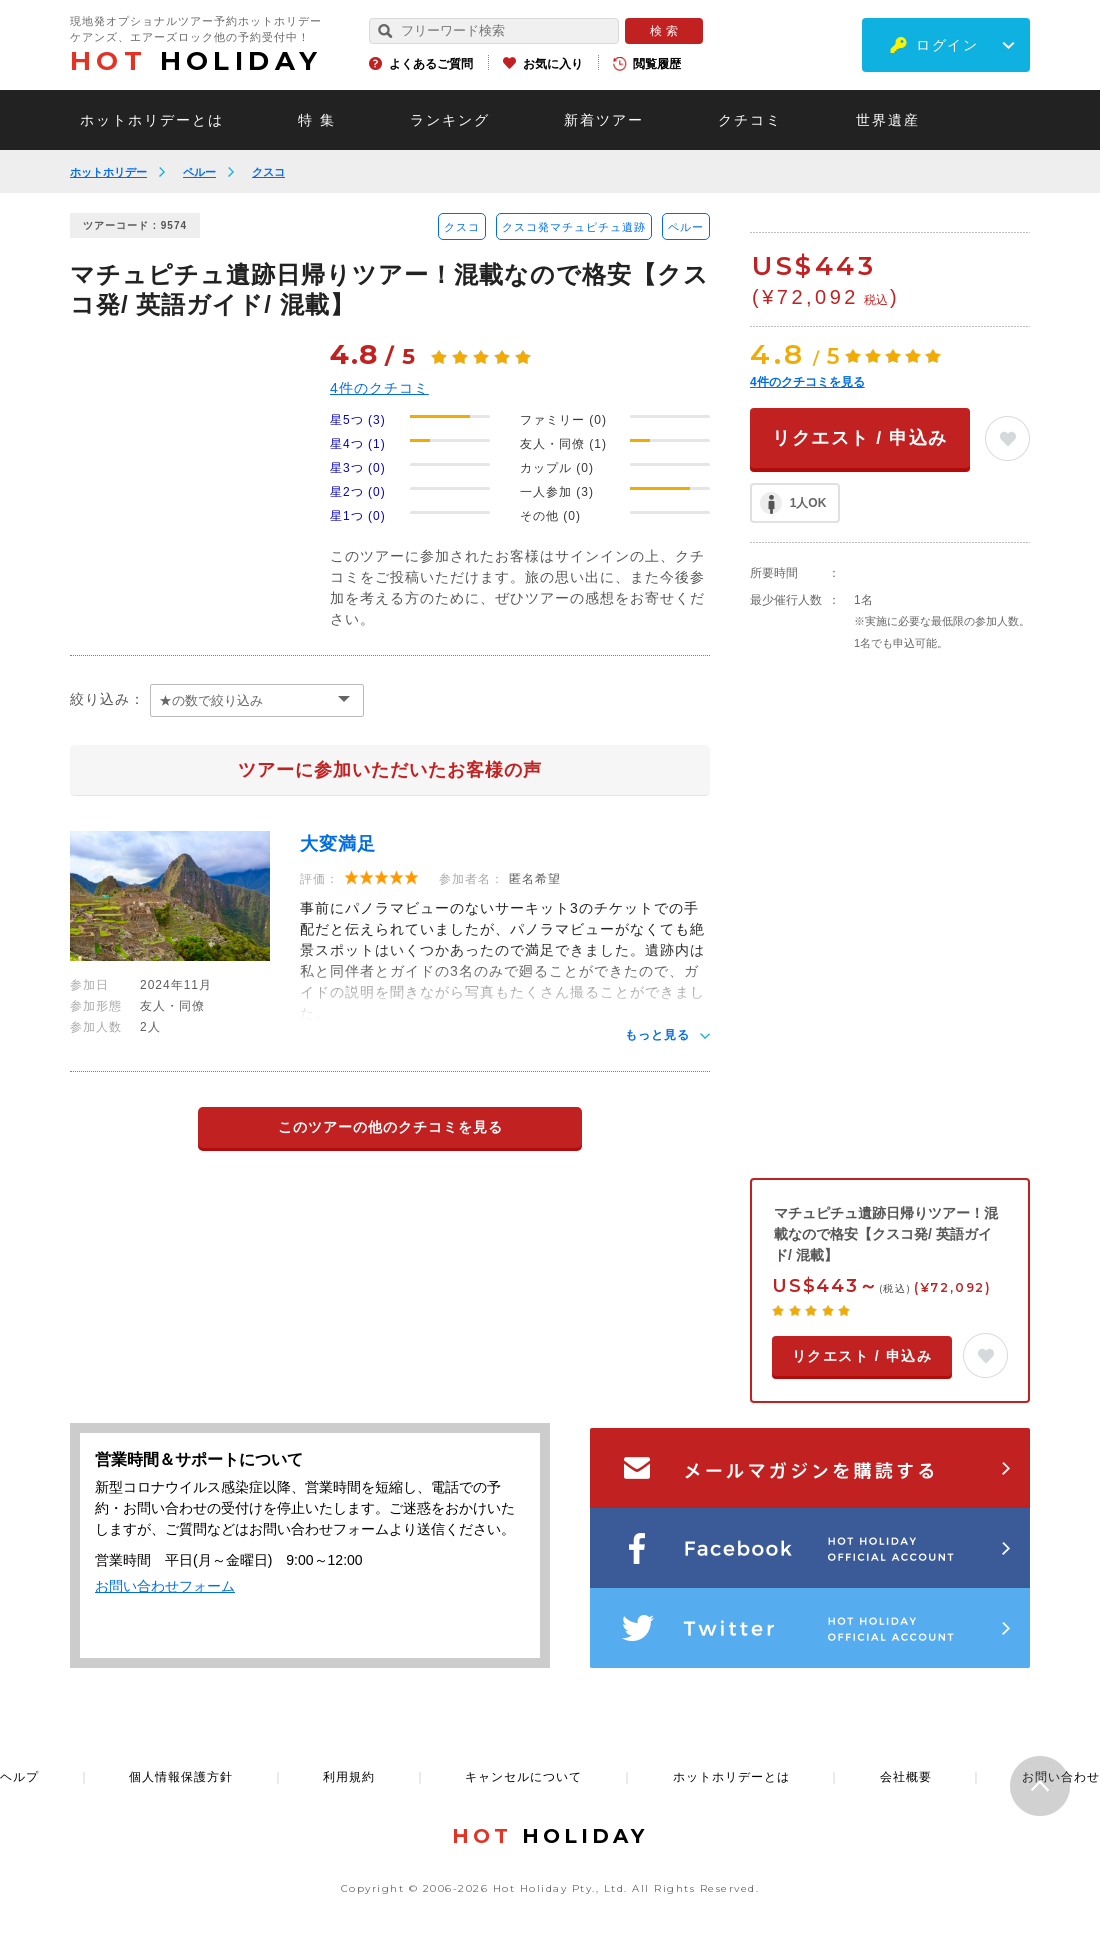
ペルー (199, 172)
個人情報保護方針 (181, 1777)
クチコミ (750, 120)
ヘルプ (19, 1777)
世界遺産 (888, 120)
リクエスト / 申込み (860, 438)
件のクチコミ (379, 388)
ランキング (450, 120)
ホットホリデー (108, 172)
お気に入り (553, 64)
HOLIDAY (196, 61)
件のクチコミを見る (807, 382)
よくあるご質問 (431, 64)
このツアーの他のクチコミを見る (390, 1127)
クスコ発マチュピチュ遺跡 (574, 227)
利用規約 (349, 1777)
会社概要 (906, 1777)
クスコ (268, 172)
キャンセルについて (523, 1777)
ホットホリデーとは (152, 120)
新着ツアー (604, 120)
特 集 (317, 120)
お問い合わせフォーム (165, 1586)
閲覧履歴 (657, 64)
